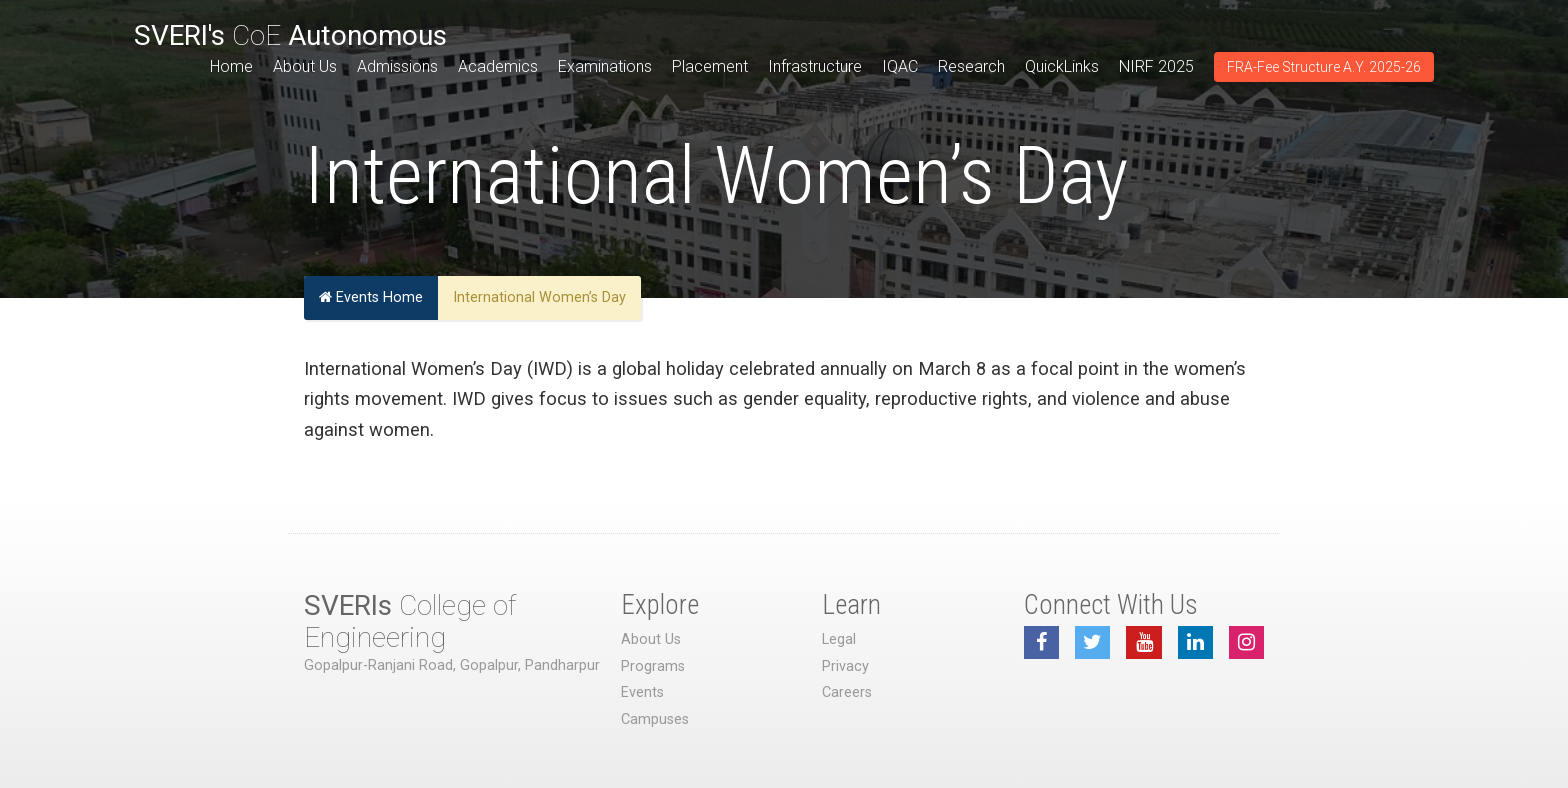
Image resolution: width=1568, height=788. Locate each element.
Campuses (655, 719)
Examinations (605, 66)
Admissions (397, 66)
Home (231, 66)
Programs (653, 666)
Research (971, 66)
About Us (305, 66)
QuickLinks (1062, 66)
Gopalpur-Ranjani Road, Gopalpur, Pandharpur (452, 665)
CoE (290, 35)
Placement (710, 66)
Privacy (845, 666)
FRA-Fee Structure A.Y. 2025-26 (1324, 67)
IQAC (900, 66)
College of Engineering (410, 621)
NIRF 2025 (1156, 66)
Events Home (371, 297)
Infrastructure (815, 66)
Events (642, 692)
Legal (839, 639)
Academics (498, 66)
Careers (847, 692)
